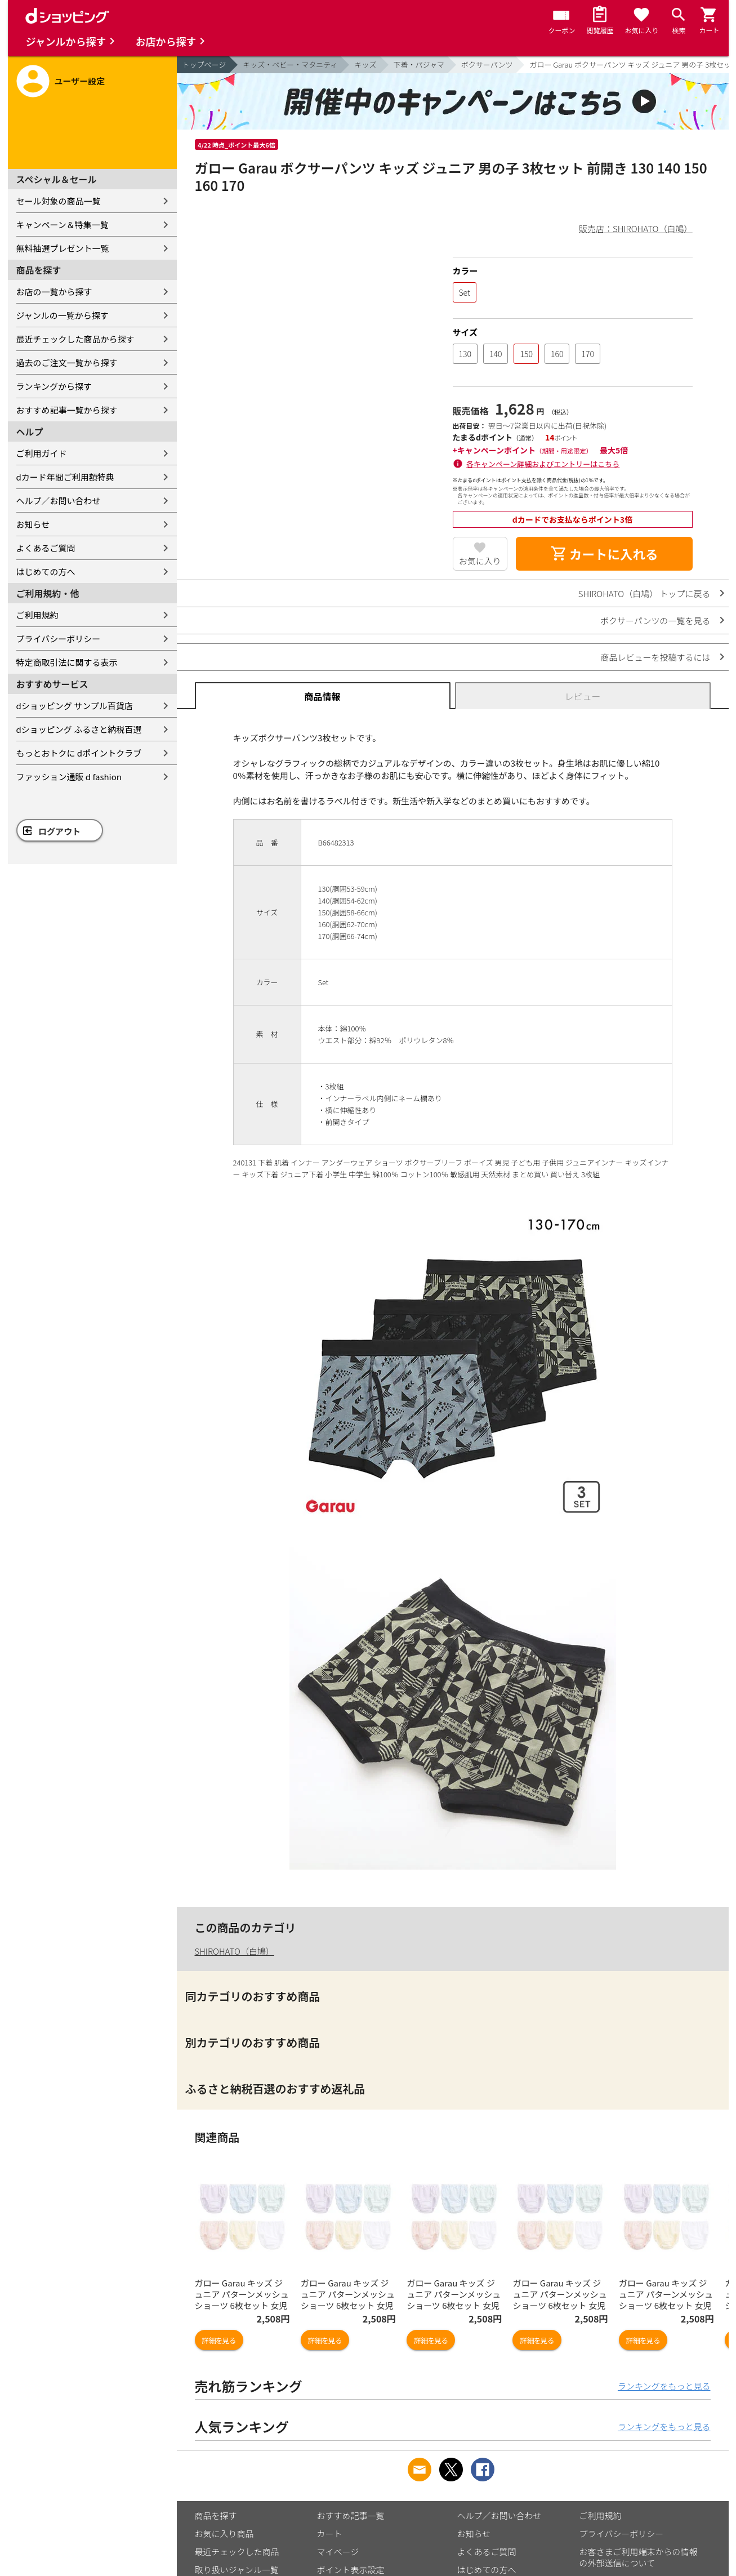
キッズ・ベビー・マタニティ (290, 64)
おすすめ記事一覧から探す (67, 410)
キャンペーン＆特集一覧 (62, 224)
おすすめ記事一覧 (351, 2515)
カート (329, 2533)
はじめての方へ (45, 571)
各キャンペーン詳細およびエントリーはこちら (542, 464)
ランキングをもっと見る (664, 2386)
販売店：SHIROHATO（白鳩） (635, 228)
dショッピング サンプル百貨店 (74, 705)
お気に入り (480, 561)
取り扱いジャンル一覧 (237, 2569)
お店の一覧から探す (54, 291)
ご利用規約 (37, 615)
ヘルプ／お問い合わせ (58, 500)
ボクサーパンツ (487, 64)
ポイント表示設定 (351, 2569)
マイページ (338, 2551)
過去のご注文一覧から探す (67, 362)
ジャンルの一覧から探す (62, 315)
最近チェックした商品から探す (75, 339)
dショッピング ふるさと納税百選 (79, 729)
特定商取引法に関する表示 (67, 662)
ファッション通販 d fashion (69, 776)
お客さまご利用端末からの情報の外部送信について (638, 2557)
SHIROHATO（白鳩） (234, 1951)
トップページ (204, 64)
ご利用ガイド (41, 453)
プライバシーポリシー (58, 638)
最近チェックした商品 (237, 2551)
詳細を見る (219, 2340)
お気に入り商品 (224, 2533)
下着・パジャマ (419, 64)
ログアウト (59, 831)
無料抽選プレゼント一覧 (62, 248)
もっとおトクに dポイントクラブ (79, 753)
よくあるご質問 (45, 548)
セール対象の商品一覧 (58, 201)
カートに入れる (604, 554)
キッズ (365, 64)
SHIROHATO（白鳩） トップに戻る (644, 593)
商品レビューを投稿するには (655, 657)
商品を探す (216, 2515)
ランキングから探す (54, 386)
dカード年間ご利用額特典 (65, 477)
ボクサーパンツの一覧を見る (655, 620)
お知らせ (33, 524)
